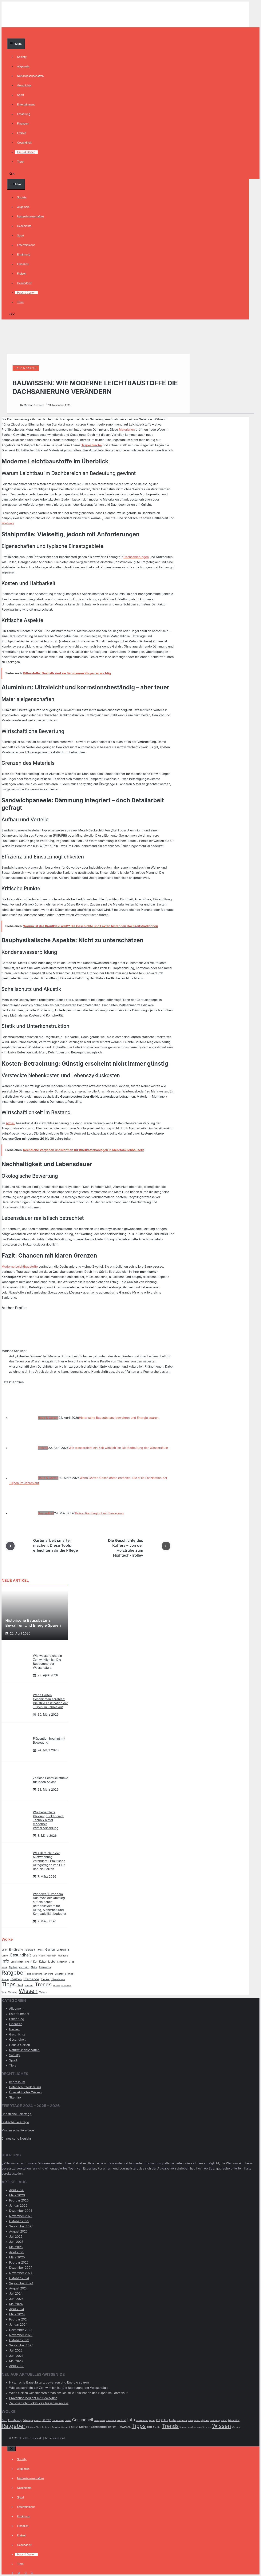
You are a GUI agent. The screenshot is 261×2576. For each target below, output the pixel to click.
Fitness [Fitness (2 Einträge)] (40, 1950)
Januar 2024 (18, 2324)
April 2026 (16, 2190)
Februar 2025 (19, 2262)
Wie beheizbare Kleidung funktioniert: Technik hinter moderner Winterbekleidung (48, 1820)
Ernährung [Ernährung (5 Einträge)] (16, 1949)
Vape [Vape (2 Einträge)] (4, 1992)
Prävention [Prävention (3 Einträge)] (45, 1967)
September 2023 (21, 2345)
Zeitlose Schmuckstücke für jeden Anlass (50, 1780)
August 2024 (18, 2288)
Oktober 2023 (19, 2340)
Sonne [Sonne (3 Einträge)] (5, 1979)
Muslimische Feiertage (18, 2130)
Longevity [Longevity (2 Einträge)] (62, 1962)
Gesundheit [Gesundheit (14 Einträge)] (20, 1955)
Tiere (20, 161)
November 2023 (21, 2335)
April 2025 (16, 2252)
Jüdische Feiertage (15, 2122)
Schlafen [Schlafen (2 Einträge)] (59, 1974)
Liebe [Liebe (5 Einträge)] (52, 1961)
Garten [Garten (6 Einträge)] (50, 1949)
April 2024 (16, 2309)
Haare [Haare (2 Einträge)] (42, 1956)
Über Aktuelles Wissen (25, 2092)
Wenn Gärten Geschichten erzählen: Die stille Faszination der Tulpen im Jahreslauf (50, 1701)
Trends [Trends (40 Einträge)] (43, 1984)
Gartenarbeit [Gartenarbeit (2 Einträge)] (63, 1950)
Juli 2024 (16, 2293)
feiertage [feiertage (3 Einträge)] (30, 1949)
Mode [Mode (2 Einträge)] (71, 1962)
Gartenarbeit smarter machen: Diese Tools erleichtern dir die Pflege (55, 1545)
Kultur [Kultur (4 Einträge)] (42, 1961)
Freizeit (21, 133)
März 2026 (17, 2195)
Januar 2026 (18, 2205)
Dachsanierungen (136, 557)
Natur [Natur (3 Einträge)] (34, 1967)
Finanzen (23, 123)
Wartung (8, 523)
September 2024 (21, 2283)
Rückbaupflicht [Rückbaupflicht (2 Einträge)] (34, 1974)
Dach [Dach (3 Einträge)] (4, 1949)
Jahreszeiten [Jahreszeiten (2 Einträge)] (17, 1962)
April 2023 (16, 2366)
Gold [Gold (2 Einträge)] (35, 1956)
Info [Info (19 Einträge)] (5, 1961)
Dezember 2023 (20, 2330)
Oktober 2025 (19, 2221)
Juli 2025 (15, 2236)
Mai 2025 (16, 2247)
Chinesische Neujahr (16, 2138)
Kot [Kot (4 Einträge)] (35, 1961)
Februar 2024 (19, 2319)
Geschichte (24, 85)
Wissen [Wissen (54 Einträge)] (28, 1990)
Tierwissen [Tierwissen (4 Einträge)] (58, 1979)
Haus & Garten (26, 152)
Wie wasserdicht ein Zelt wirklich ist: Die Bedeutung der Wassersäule (118, 1448)
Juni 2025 (16, 2242)
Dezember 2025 (20, 2211)
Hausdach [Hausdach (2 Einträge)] (51, 1956)
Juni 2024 (16, 2299)
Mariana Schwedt (34, 404)
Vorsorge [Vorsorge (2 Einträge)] (12, 1992)
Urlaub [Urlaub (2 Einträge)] (56, 1985)
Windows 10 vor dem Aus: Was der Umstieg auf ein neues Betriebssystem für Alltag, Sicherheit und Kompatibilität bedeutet (49, 1904)
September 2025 (21, 2226)
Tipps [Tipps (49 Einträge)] (9, 1984)
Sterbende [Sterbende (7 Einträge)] (31, 1979)
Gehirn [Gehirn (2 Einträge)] (5, 1956)
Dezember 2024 (20, 2267)
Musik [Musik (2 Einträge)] (4, 1967)
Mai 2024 (16, 2304)
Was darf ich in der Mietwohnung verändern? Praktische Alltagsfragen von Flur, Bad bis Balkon (49, 1861)
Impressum (17, 2082)
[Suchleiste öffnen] (12, 174)
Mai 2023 (16, 2361)
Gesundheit (24, 142)
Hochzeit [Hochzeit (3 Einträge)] (63, 1955)
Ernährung (23, 114)
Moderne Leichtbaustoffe (20, 1266)
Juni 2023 (16, 2356)
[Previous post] (10, 1546)
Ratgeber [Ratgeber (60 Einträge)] (14, 1972)
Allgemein (23, 66)
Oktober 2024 (19, 2278)
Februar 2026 (19, 2200)
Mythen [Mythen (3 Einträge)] (13, 1967)
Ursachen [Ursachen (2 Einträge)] (66, 1985)
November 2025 (20, 2216)
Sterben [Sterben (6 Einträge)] (16, 1979)
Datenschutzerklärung (25, 2087)
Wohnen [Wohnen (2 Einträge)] (43, 1992)
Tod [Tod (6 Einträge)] (20, 1985)
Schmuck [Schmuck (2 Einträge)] (69, 1974)
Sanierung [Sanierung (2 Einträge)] (48, 1974)
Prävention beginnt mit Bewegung (99, 1513)
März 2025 (17, 2257)
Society (22, 56)
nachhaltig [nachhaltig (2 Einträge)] (24, 1967)
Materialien (127, 429)
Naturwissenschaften (30, 75)
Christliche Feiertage (17, 2114)
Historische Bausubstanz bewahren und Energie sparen (119, 1418)
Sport (20, 95)
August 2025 (18, 2231)
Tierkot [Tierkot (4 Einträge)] (45, 1979)
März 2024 (17, 2314)
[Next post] (166, 1546)
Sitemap (15, 2097)
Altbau (10, 1123)
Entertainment (26, 104)
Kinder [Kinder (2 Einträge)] (28, 1962)
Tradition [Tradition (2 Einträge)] (29, 1985)
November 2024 (21, 2273)
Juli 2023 (15, 2350)
